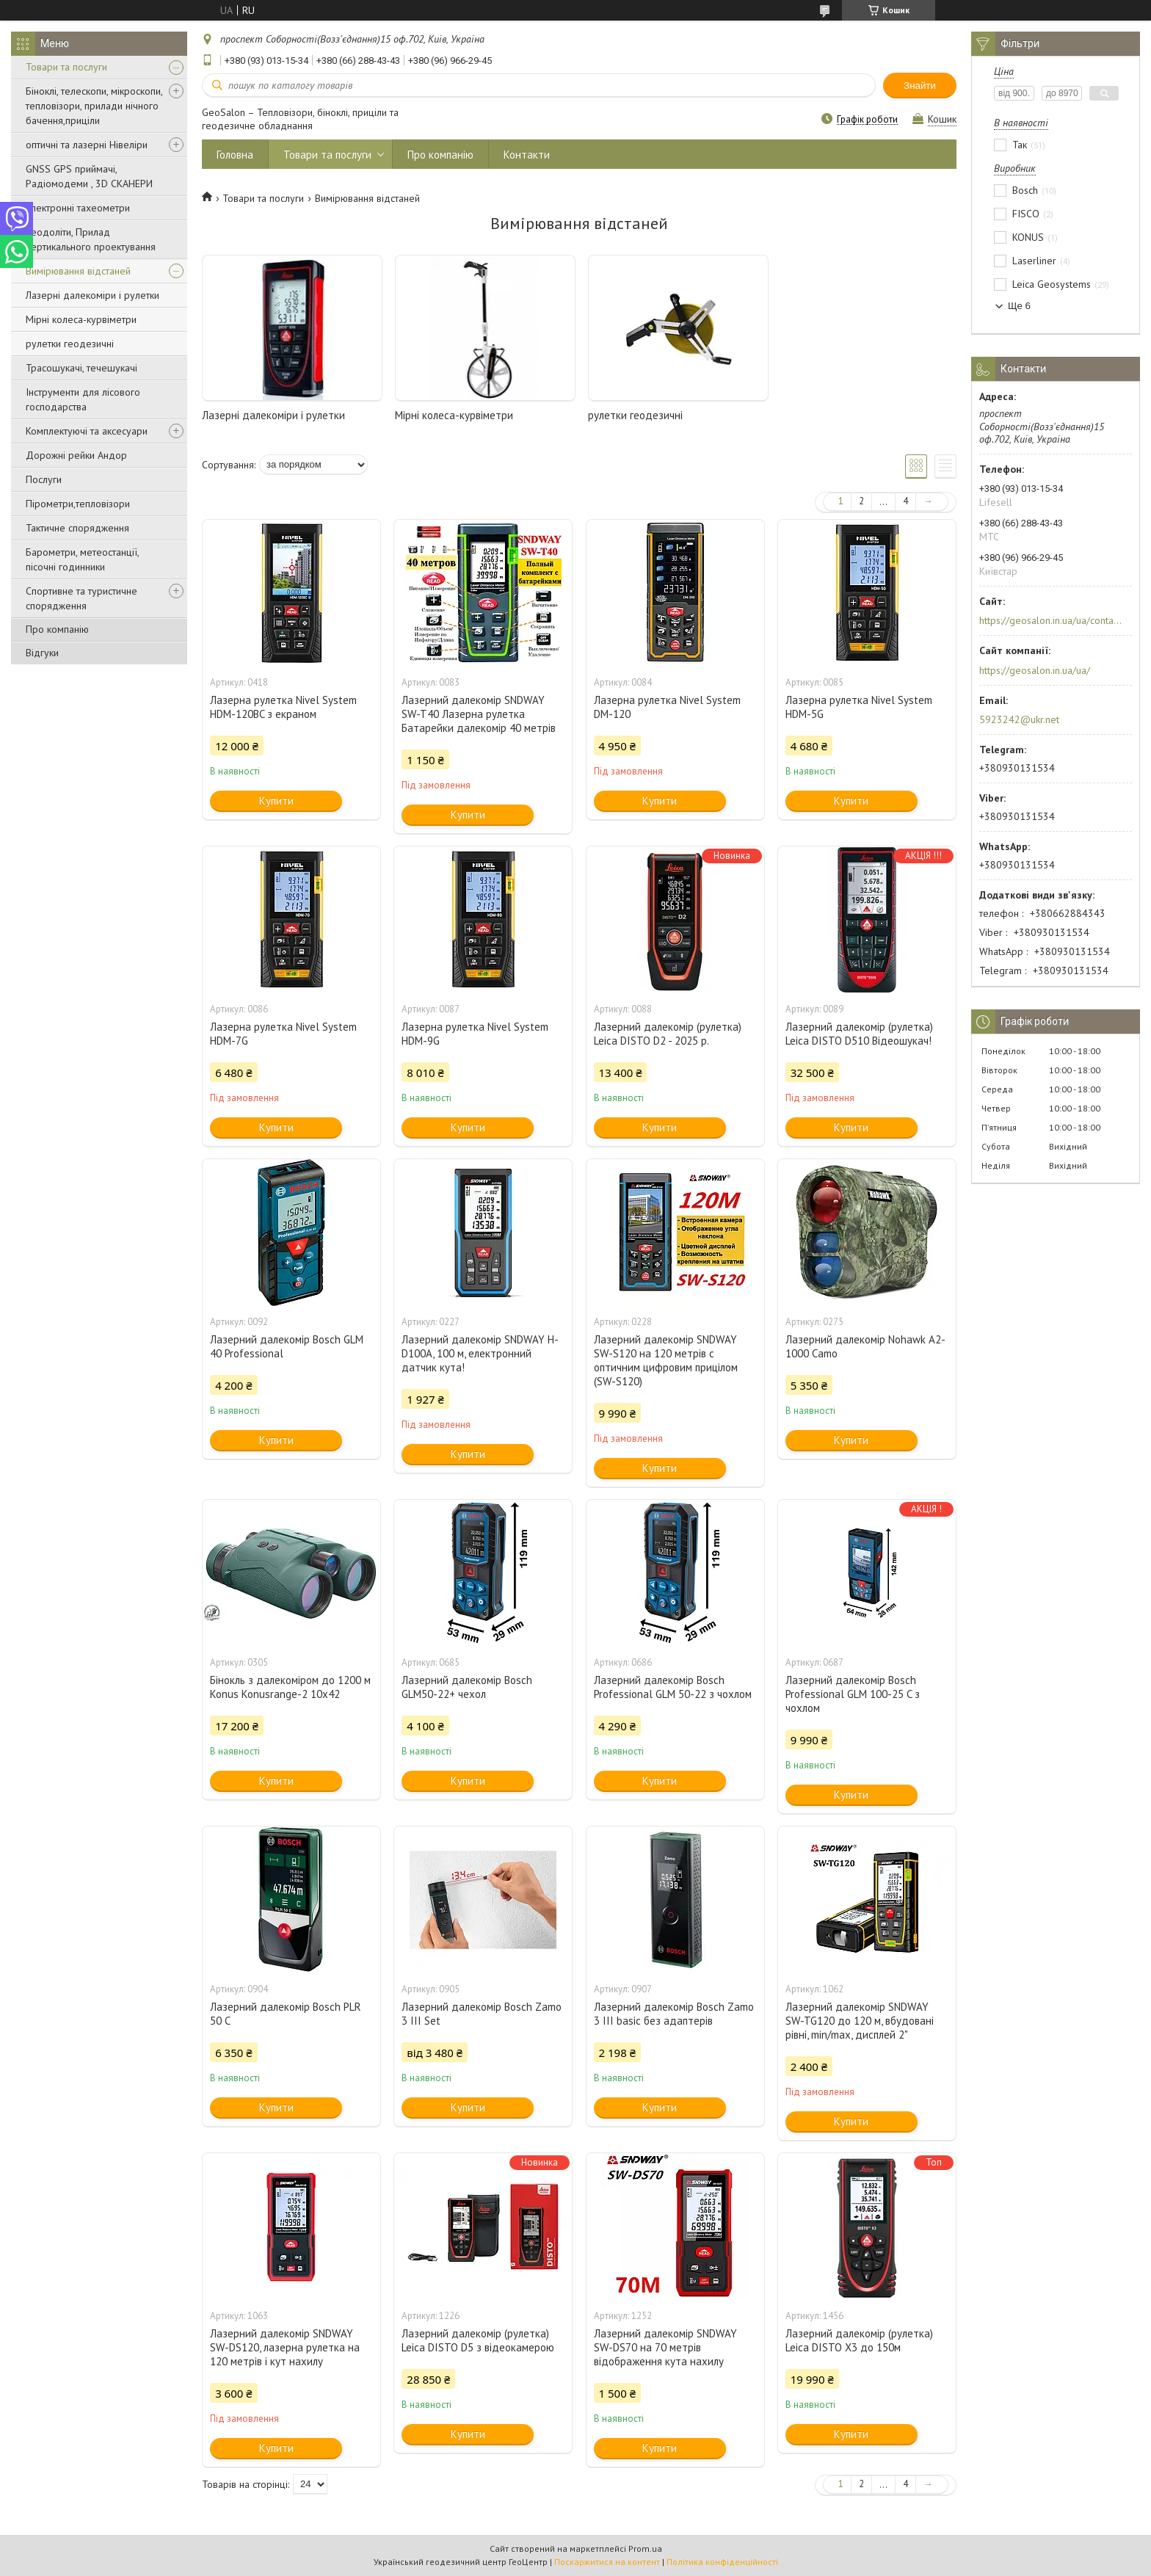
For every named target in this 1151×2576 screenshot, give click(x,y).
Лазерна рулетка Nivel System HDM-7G (283, 1034)
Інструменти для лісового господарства (83, 399)
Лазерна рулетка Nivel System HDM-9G (475, 1034)
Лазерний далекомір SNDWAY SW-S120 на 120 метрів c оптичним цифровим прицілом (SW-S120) (666, 1360)
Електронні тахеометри (78, 207)
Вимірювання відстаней (78, 270)
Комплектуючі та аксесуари (87, 431)
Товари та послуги (66, 66)
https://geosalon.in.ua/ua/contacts (1050, 620)
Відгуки (42, 652)
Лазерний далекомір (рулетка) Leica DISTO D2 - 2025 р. (667, 1034)
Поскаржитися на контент (607, 2561)
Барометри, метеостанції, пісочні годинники (82, 559)
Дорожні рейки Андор (76, 455)
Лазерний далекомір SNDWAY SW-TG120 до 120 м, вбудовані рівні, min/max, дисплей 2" (859, 2021)
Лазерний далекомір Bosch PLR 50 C (285, 2014)
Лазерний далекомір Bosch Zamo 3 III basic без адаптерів (674, 2014)
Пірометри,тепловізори (78, 503)
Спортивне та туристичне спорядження (81, 598)
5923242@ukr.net (1019, 719)
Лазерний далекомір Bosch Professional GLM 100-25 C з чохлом (852, 1694)
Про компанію (57, 629)
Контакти (527, 154)
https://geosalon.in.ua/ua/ (1034, 670)
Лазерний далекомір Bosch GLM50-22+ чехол (467, 1687)
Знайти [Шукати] (920, 85)
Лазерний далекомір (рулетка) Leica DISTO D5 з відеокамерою (478, 2340)
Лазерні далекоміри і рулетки (92, 295)
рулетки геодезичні (70, 343)
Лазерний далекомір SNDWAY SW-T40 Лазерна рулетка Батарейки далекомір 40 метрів (479, 714)
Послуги (44, 479)
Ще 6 (1019, 305)
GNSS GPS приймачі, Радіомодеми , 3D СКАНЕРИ (89, 176)
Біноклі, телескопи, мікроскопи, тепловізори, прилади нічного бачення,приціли (94, 105)
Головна (235, 154)
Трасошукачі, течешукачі (81, 367)
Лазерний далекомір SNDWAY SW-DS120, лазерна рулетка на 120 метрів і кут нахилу (285, 2347)
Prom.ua (645, 2548)
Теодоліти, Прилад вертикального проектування (91, 239)
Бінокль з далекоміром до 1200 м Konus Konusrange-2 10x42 (290, 1687)
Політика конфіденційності (722, 2561)
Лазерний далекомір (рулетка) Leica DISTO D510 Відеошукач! (859, 1034)
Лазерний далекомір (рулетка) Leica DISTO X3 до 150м (859, 2340)
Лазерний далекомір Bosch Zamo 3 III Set (482, 2014)
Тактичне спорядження (77, 527)
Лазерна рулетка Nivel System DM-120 (667, 707)
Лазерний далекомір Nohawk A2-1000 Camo (865, 1346)
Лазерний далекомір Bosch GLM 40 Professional (286, 1346)
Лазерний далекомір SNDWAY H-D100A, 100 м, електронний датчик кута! (480, 1353)
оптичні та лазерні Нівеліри (87, 144)
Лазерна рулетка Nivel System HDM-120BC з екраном (283, 707)
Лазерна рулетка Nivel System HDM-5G (858, 707)
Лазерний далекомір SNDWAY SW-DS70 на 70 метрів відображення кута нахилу (665, 2347)
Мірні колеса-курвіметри (81, 319)
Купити (276, 801)
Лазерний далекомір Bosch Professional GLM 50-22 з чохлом (673, 1687)
